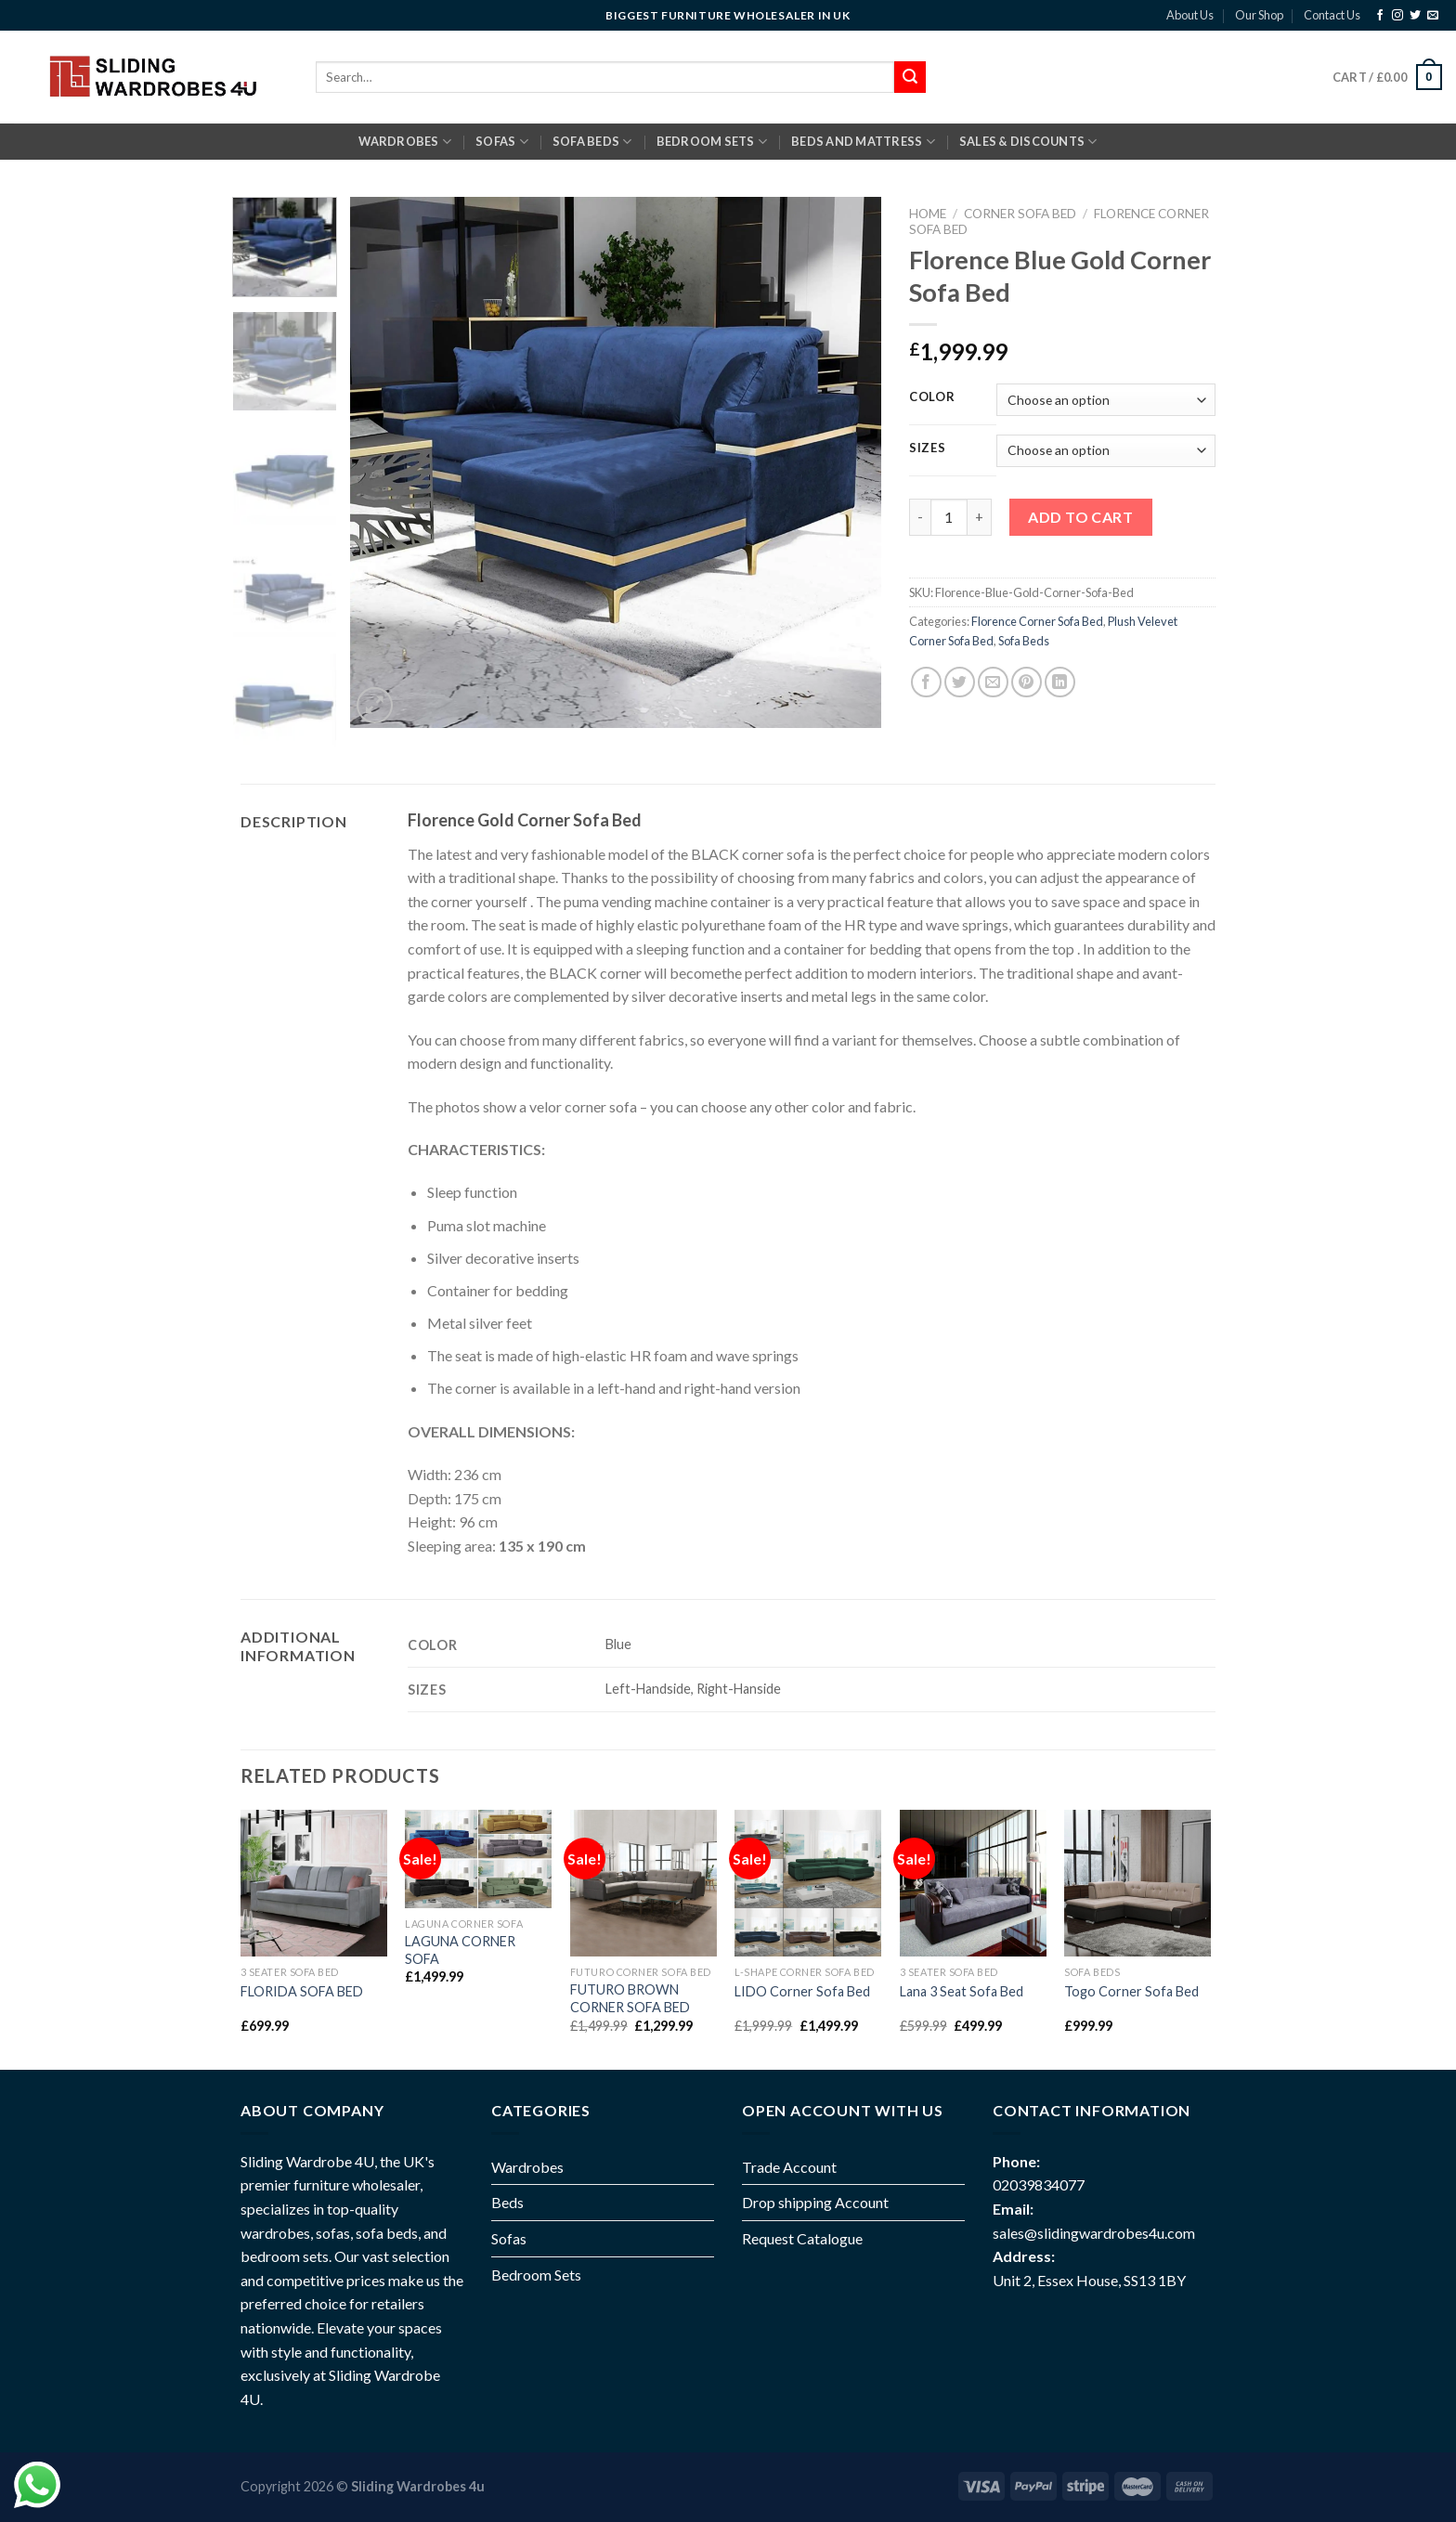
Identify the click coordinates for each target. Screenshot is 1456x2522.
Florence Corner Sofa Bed (1037, 621)
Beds (507, 2202)
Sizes (927, 448)
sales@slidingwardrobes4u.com (1094, 2233)
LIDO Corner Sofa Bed (802, 1991)
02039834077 (1039, 2184)
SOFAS (501, 141)
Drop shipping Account (815, 2202)
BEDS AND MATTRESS (863, 141)
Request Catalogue (802, 2238)
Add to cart (1080, 517)
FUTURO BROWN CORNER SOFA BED (630, 1998)
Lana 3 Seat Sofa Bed (961, 1991)
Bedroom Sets (536, 2274)
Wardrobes (404, 141)
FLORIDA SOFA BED (301, 1991)
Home (927, 213)
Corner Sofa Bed (1020, 213)
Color (932, 397)
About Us (1190, 14)
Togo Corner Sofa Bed (1131, 1991)
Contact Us (1332, 14)
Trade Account (789, 2167)
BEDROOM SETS (712, 141)
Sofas (508, 2238)
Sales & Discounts (1028, 141)
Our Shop (1259, 14)
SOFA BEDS (592, 141)
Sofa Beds (1023, 640)
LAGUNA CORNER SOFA (460, 1950)
